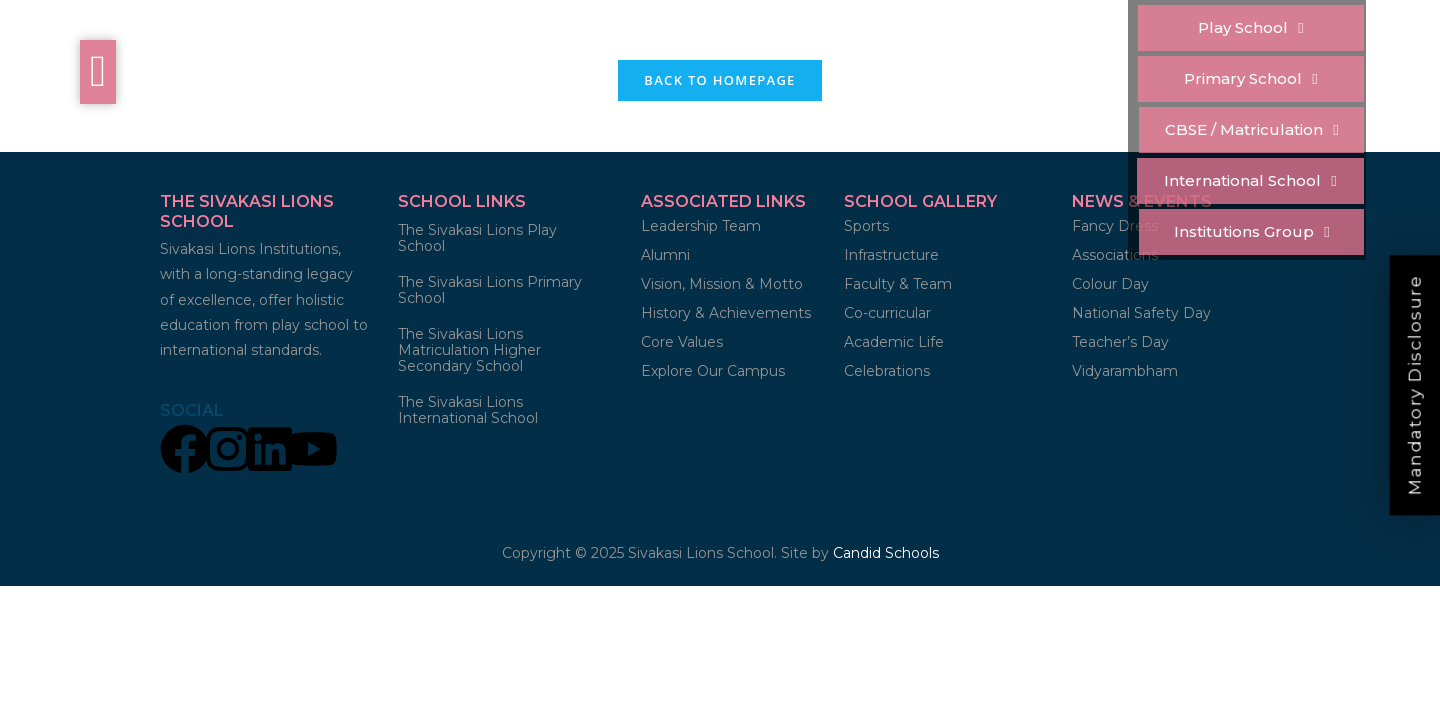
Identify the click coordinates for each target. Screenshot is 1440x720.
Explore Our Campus (713, 371)
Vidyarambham (1125, 371)
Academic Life (894, 342)
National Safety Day (1141, 313)
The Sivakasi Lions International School (468, 410)
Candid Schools (886, 553)
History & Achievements (726, 313)
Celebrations (887, 371)
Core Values (682, 342)
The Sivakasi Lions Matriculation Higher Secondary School (469, 350)
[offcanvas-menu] (98, 72)
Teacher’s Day (1120, 342)
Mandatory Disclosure (1415, 385)
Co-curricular (887, 313)
